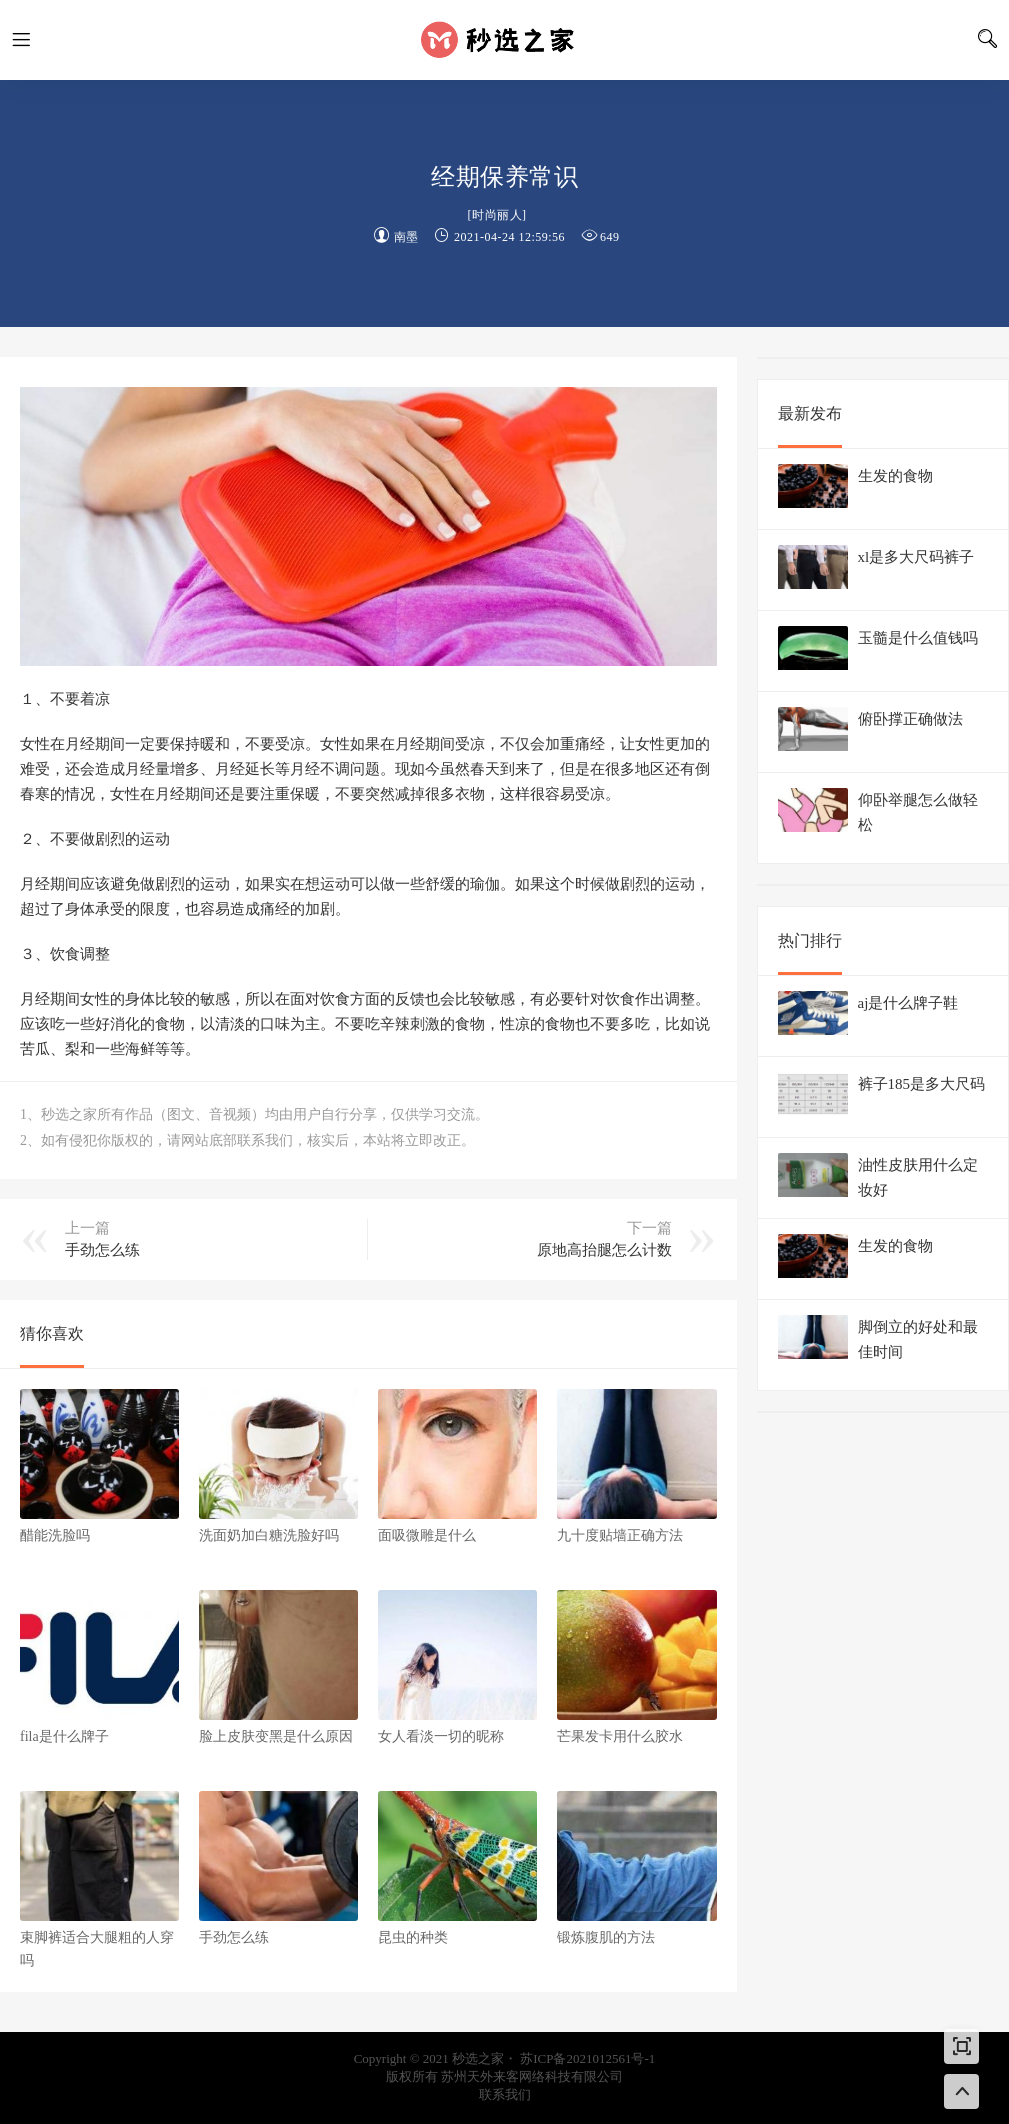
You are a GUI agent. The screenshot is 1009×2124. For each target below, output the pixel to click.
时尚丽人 (497, 215)
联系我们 (505, 2094)
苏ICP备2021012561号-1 (587, 2058)
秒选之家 (505, 40)
